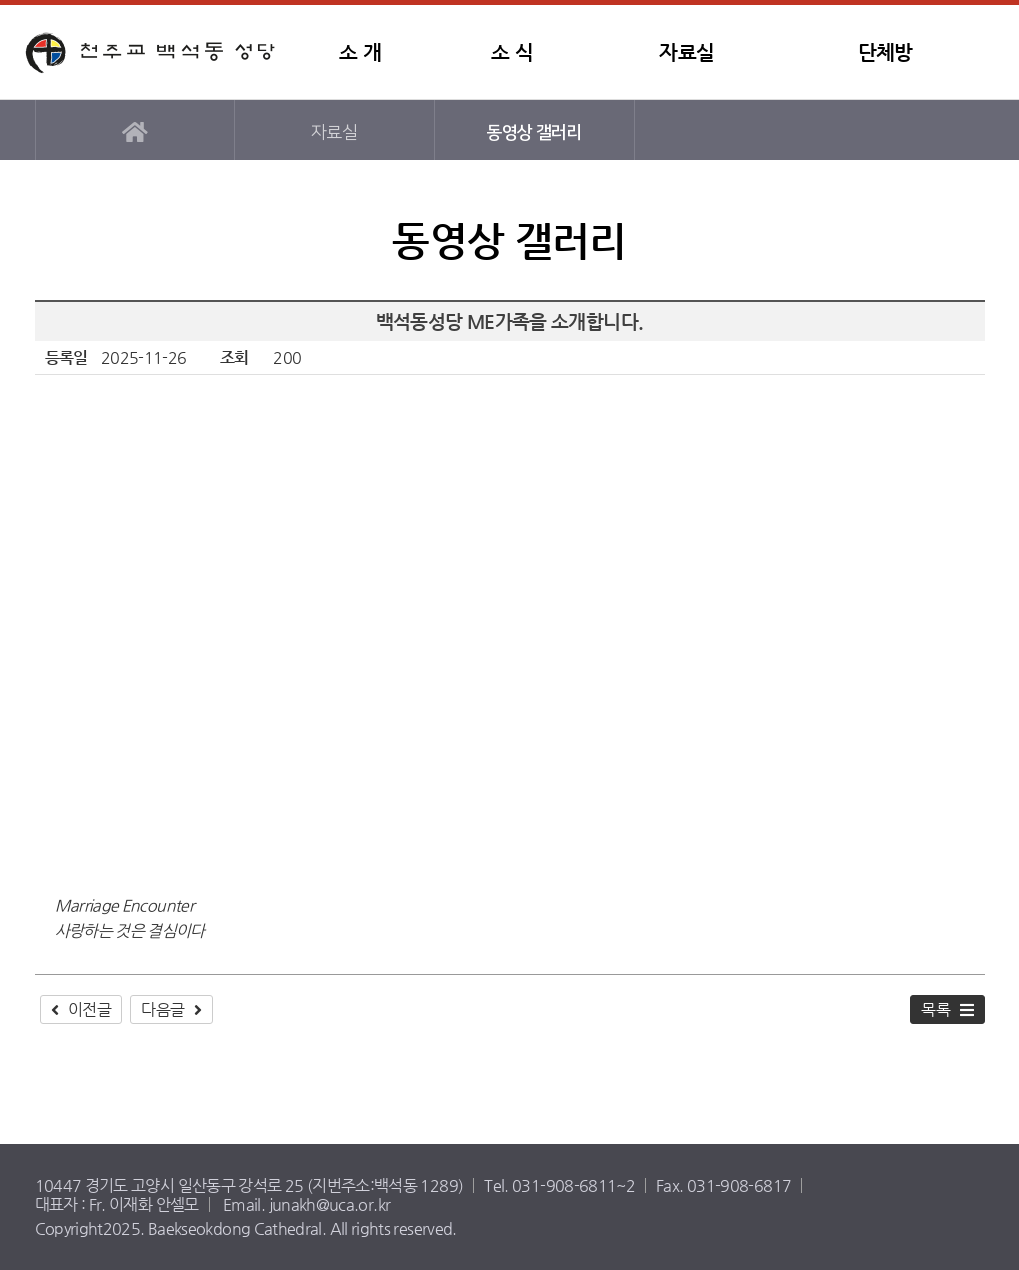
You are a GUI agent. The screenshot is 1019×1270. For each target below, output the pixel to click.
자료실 (686, 52)
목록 (935, 1009)
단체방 (885, 52)
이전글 (89, 1009)
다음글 (162, 1009)
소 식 (512, 52)
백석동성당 (150, 52)
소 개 (360, 52)
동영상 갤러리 (534, 132)
